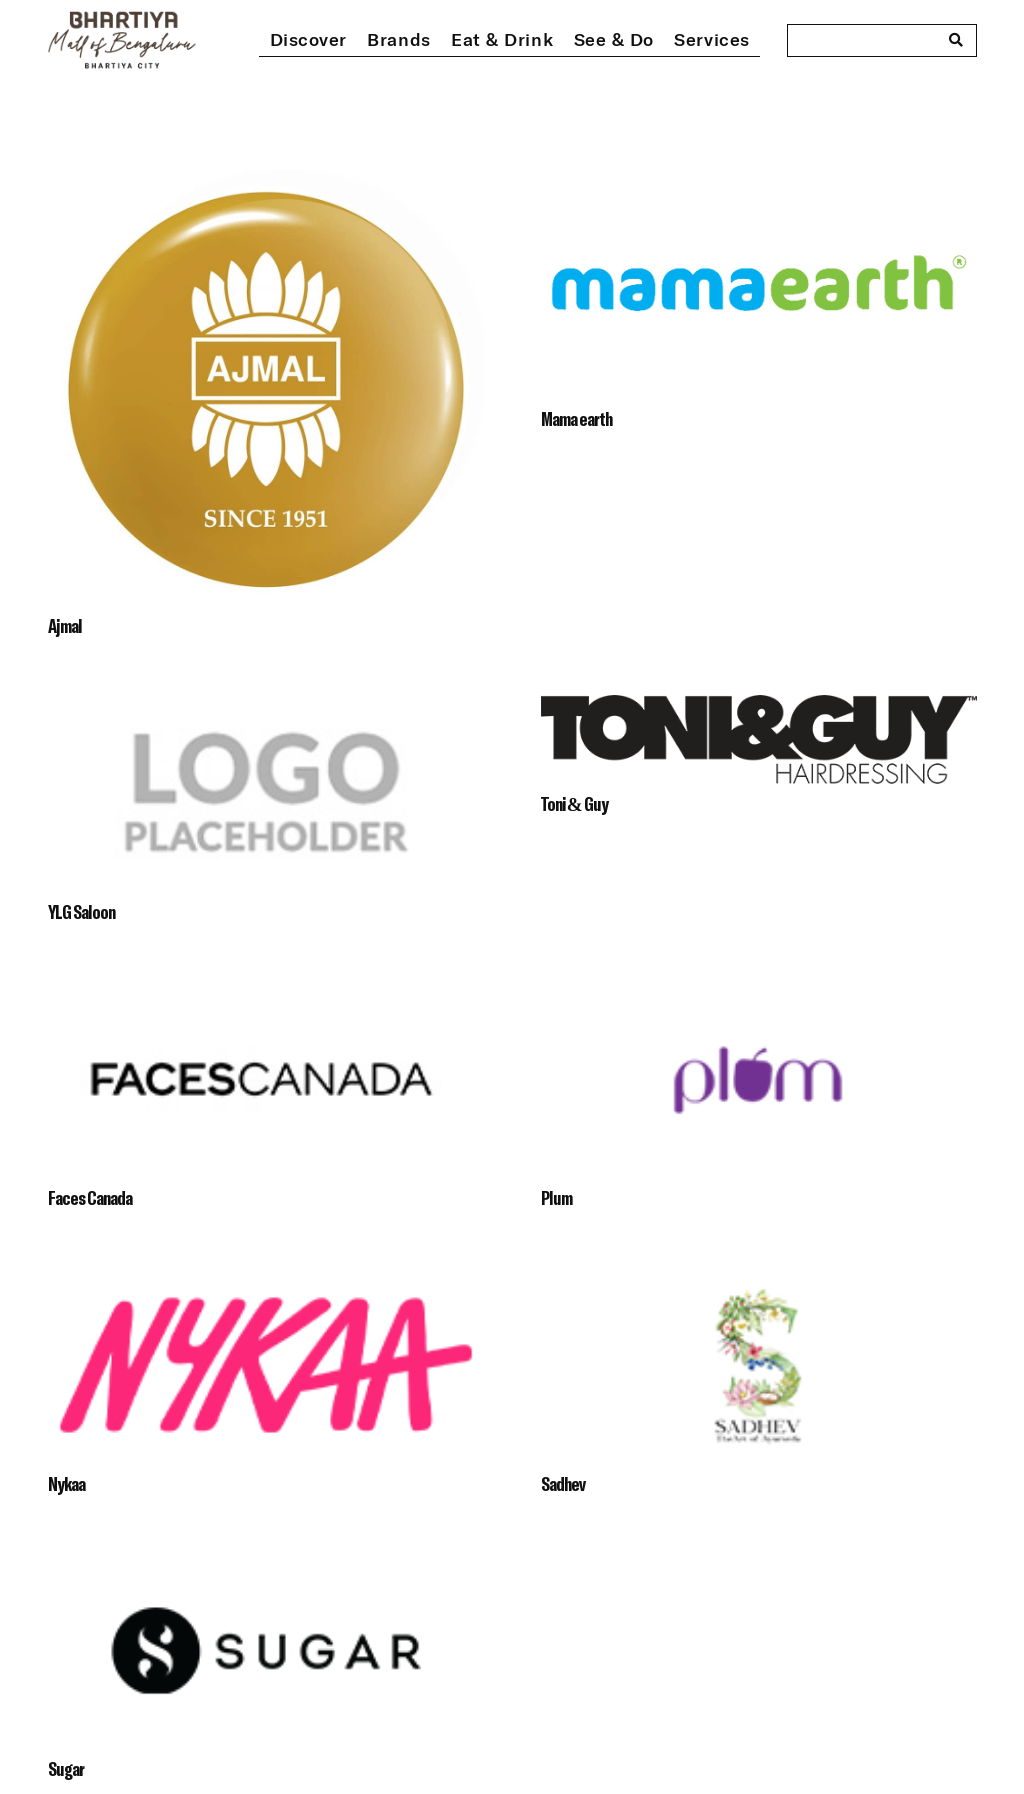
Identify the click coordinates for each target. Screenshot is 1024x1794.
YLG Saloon (82, 911)
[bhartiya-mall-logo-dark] (122, 40)
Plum (556, 1197)
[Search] (956, 40)
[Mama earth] (759, 185)
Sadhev (563, 1483)
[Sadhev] (759, 1282)
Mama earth (577, 418)
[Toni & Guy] (759, 710)
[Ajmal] (266, 185)
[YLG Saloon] (266, 710)
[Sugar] (266, 1567)
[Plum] (759, 996)
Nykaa (66, 1483)
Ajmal (65, 625)
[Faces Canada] (266, 996)
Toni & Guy (574, 803)
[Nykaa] (266, 1282)
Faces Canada (90, 1197)
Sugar (66, 1768)
